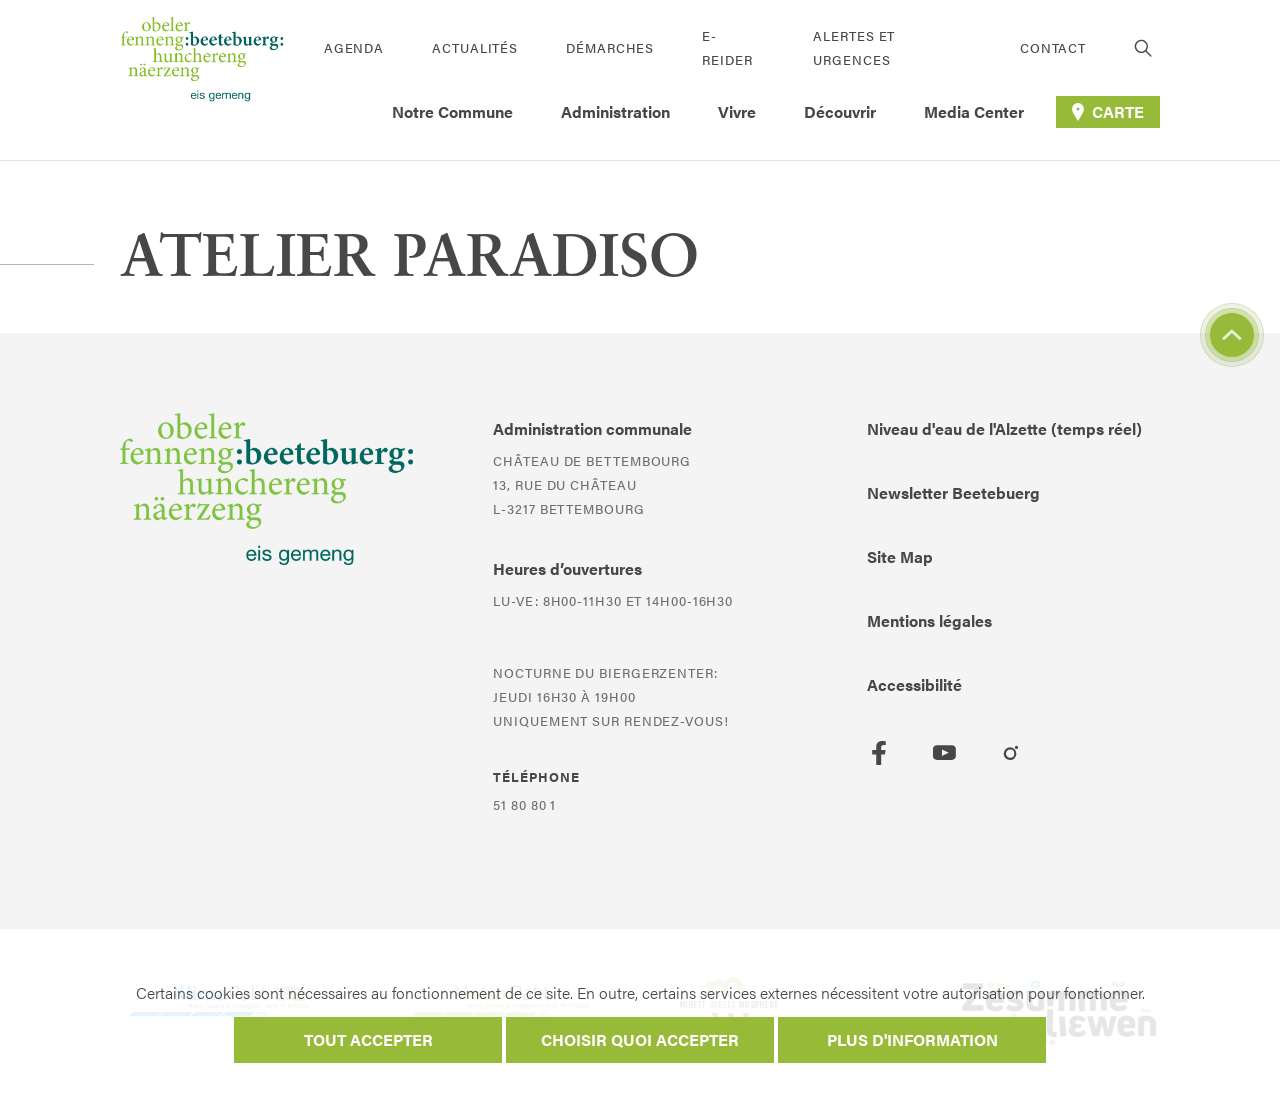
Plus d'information (912, 1039)
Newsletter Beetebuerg (953, 492)
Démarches (610, 47)
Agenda (354, 47)
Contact (1053, 47)
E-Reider (727, 47)
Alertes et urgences (854, 47)
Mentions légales (929, 620)
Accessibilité (914, 684)
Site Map (900, 556)
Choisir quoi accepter (640, 1039)
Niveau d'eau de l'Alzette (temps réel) (1004, 428)
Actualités (475, 47)
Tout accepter (368, 1039)
